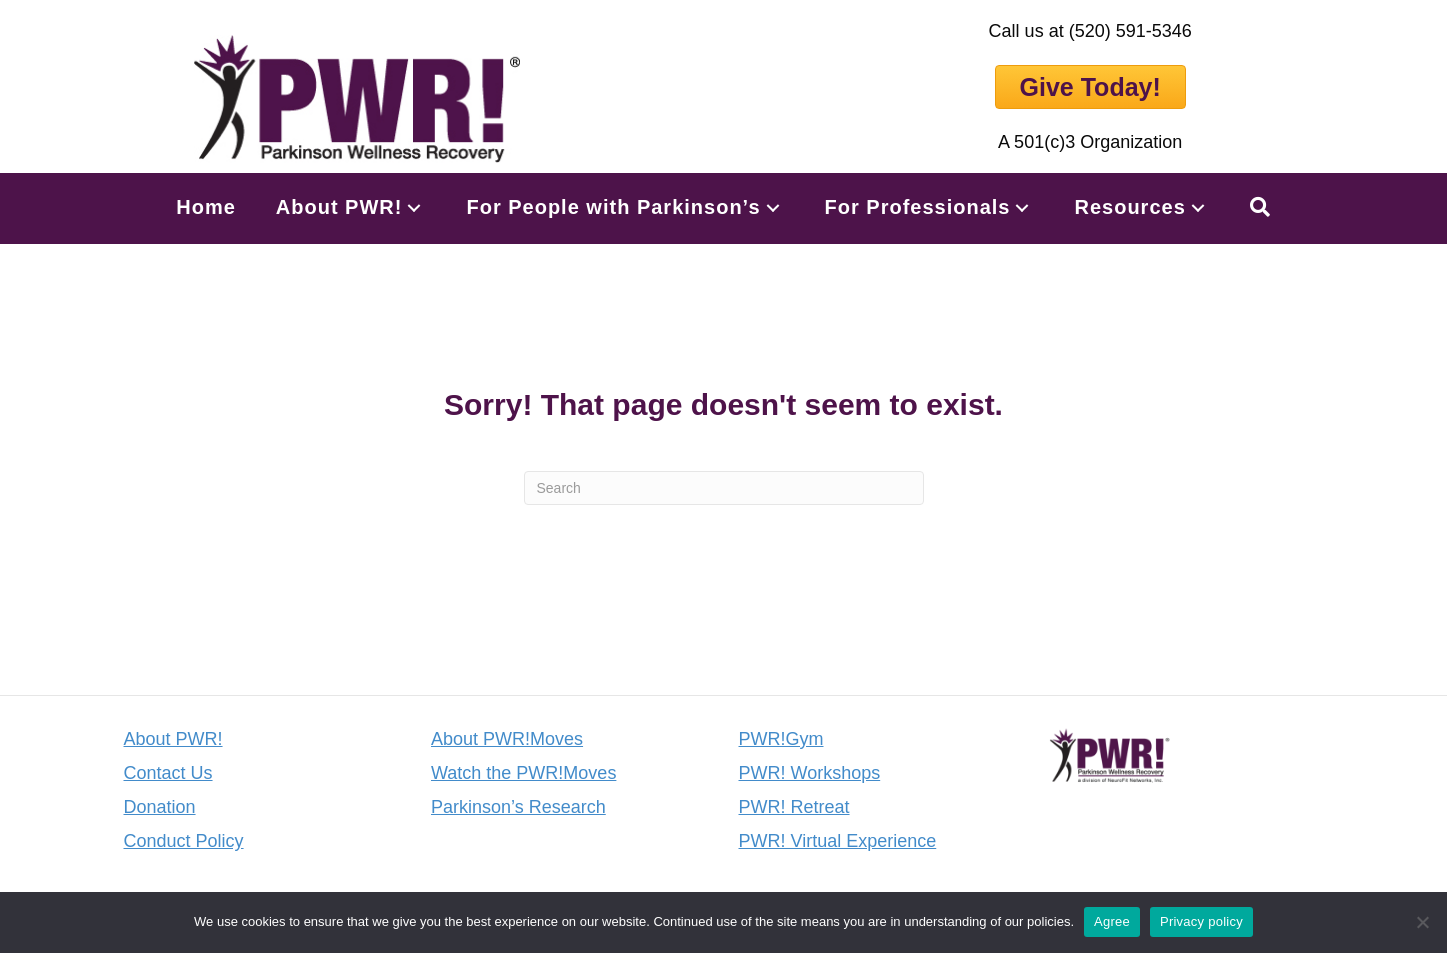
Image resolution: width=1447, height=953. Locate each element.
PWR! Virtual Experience (838, 841)
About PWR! (173, 739)
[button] (414, 207)
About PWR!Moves (507, 739)
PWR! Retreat (794, 807)
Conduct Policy (184, 841)
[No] (1422, 922)
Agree (1112, 921)
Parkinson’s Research (518, 807)
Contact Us (168, 773)
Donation (160, 807)
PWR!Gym (781, 739)
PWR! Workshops (810, 773)
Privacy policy (1201, 921)
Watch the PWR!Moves (523, 773)
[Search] (724, 488)
